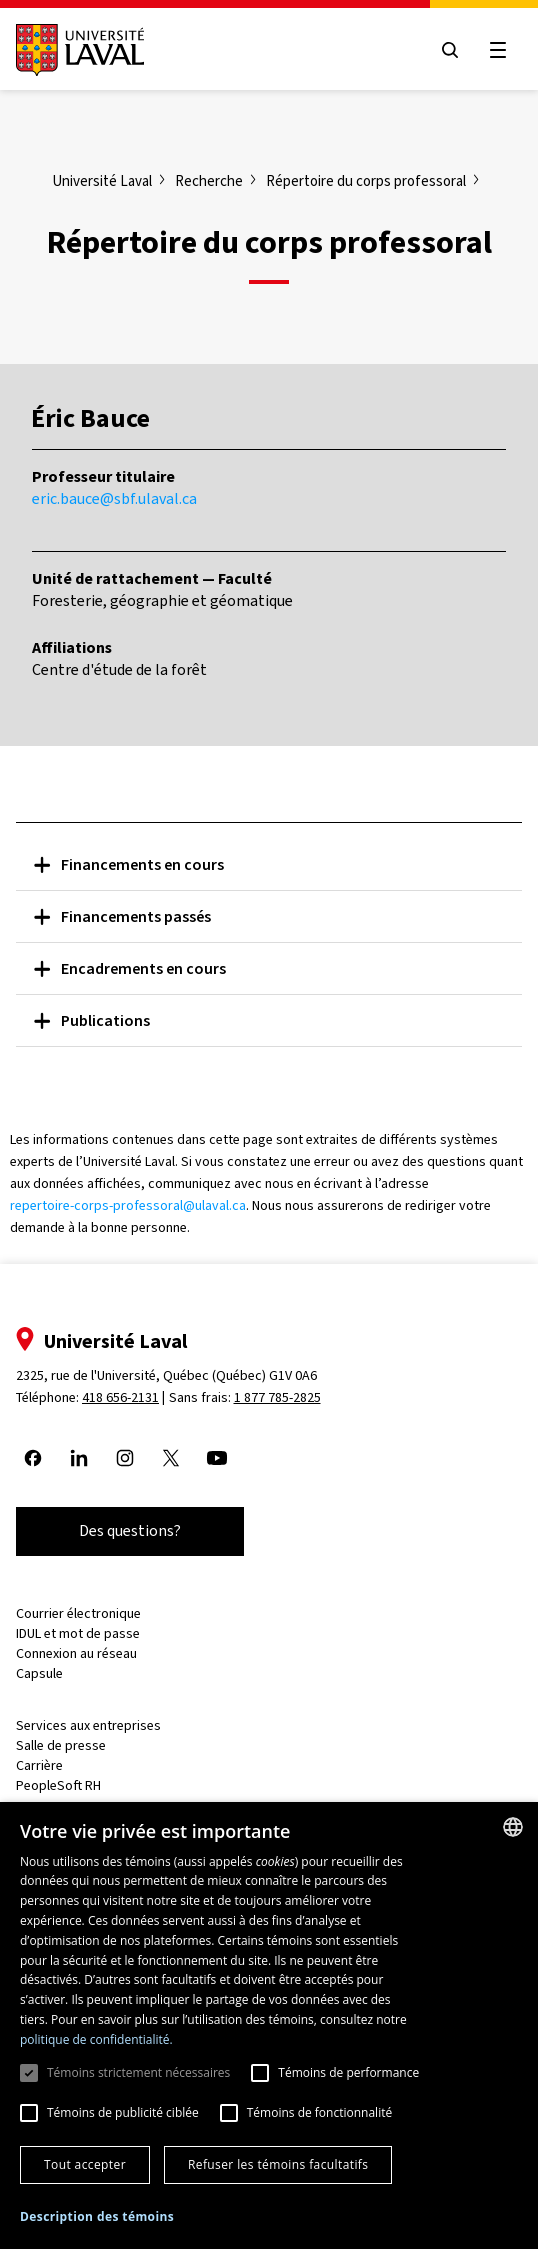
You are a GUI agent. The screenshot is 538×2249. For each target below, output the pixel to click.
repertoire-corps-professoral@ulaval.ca (128, 1205)
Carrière (39, 1765)
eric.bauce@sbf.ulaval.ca (114, 498)
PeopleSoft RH (58, 1785)
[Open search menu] (450, 50)
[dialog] (269, 2025)
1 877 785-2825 (277, 1397)
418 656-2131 (120, 1397)
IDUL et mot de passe (78, 1633)
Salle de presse (61, 1745)
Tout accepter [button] (85, 2164)
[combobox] (513, 1827)
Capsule (39, 1673)
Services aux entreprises (88, 1725)
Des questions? (130, 1530)
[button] (97, 2217)
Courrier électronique (78, 1613)
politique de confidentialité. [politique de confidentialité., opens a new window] (96, 2039)
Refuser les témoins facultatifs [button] (278, 2164)
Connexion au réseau (76, 1653)
